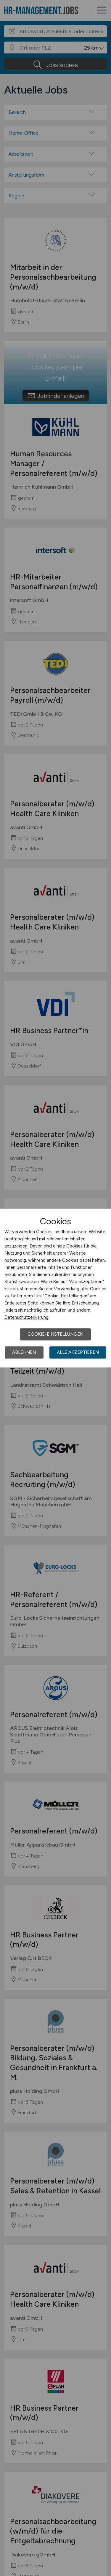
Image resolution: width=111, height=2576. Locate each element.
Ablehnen (24, 1352)
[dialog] (55, 1288)
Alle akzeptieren (78, 1352)
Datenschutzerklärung (26, 1317)
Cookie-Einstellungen (55, 1334)
